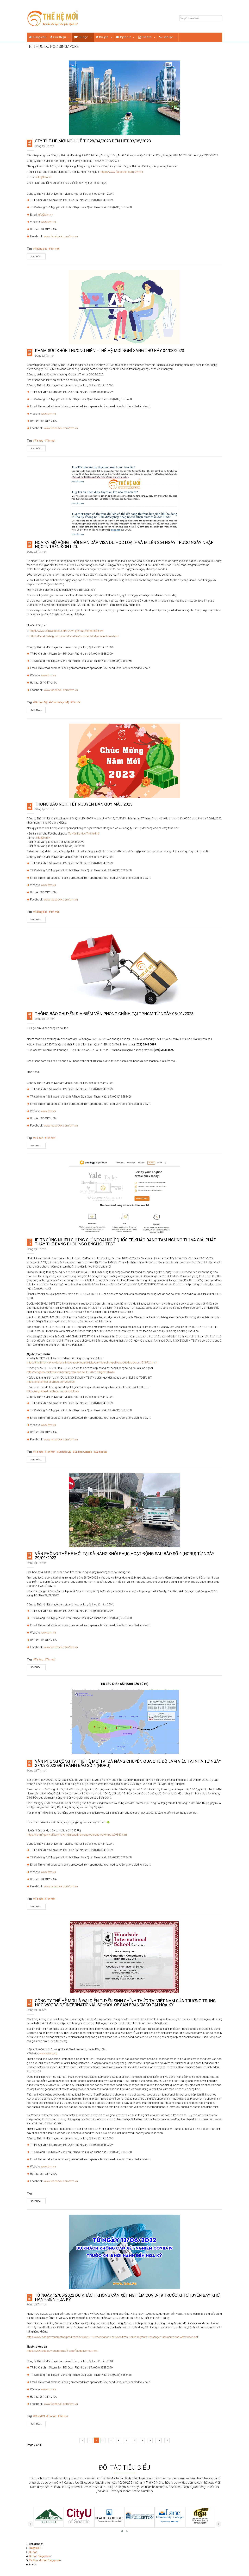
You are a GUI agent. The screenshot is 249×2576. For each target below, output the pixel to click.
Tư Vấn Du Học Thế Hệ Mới (83, 833)
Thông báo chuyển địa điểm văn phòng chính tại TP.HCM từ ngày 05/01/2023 (114, 1013)
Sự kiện (42, 2010)
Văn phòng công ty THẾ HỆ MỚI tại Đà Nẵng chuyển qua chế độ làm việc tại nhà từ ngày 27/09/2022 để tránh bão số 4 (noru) (128, 1763)
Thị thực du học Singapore (44, 2560)
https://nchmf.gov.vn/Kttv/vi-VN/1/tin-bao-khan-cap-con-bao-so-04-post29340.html (77, 1834)
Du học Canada (83, 1451)
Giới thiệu (60, 37)
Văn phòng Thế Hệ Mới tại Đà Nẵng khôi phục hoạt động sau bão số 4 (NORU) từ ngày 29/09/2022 (124, 1555)
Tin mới (50, 146)
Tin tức (146, 37)
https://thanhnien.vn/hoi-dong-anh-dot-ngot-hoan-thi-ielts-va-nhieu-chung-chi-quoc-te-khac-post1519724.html (92, 1362)
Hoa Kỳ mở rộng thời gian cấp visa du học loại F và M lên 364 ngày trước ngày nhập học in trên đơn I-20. (124, 544)
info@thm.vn (43, 177)
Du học (83, 37)
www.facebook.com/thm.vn (61, 236)
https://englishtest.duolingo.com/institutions (53, 1391)
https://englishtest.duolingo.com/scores (51, 1381)
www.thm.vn (48, 221)
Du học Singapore (39, 2556)
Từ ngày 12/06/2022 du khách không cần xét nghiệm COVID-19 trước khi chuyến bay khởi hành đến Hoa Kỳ (128, 2297)
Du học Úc (101, 1451)
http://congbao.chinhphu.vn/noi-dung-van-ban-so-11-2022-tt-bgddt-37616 (71, 1372)
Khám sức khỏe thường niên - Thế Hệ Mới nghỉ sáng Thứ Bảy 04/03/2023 (109, 350)
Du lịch (104, 37)
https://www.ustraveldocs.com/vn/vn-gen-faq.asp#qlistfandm (66, 630)
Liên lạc (168, 37)
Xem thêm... (36, 256)
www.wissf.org (48, 2053)
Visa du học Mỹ (60, 702)
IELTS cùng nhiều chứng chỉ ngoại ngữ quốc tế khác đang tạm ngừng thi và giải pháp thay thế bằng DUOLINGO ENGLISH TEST (125, 1242)
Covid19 (40, 2416)
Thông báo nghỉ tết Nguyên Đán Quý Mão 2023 (83, 804)
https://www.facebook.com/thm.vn (122, 171)
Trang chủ (37, 37)
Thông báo (41, 248)
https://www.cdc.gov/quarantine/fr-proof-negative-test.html (62, 2350)
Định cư (125, 37)
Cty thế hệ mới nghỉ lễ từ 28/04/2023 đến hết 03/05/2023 (93, 141)
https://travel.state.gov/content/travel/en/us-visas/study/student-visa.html (74, 636)
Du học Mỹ (41, 702)
